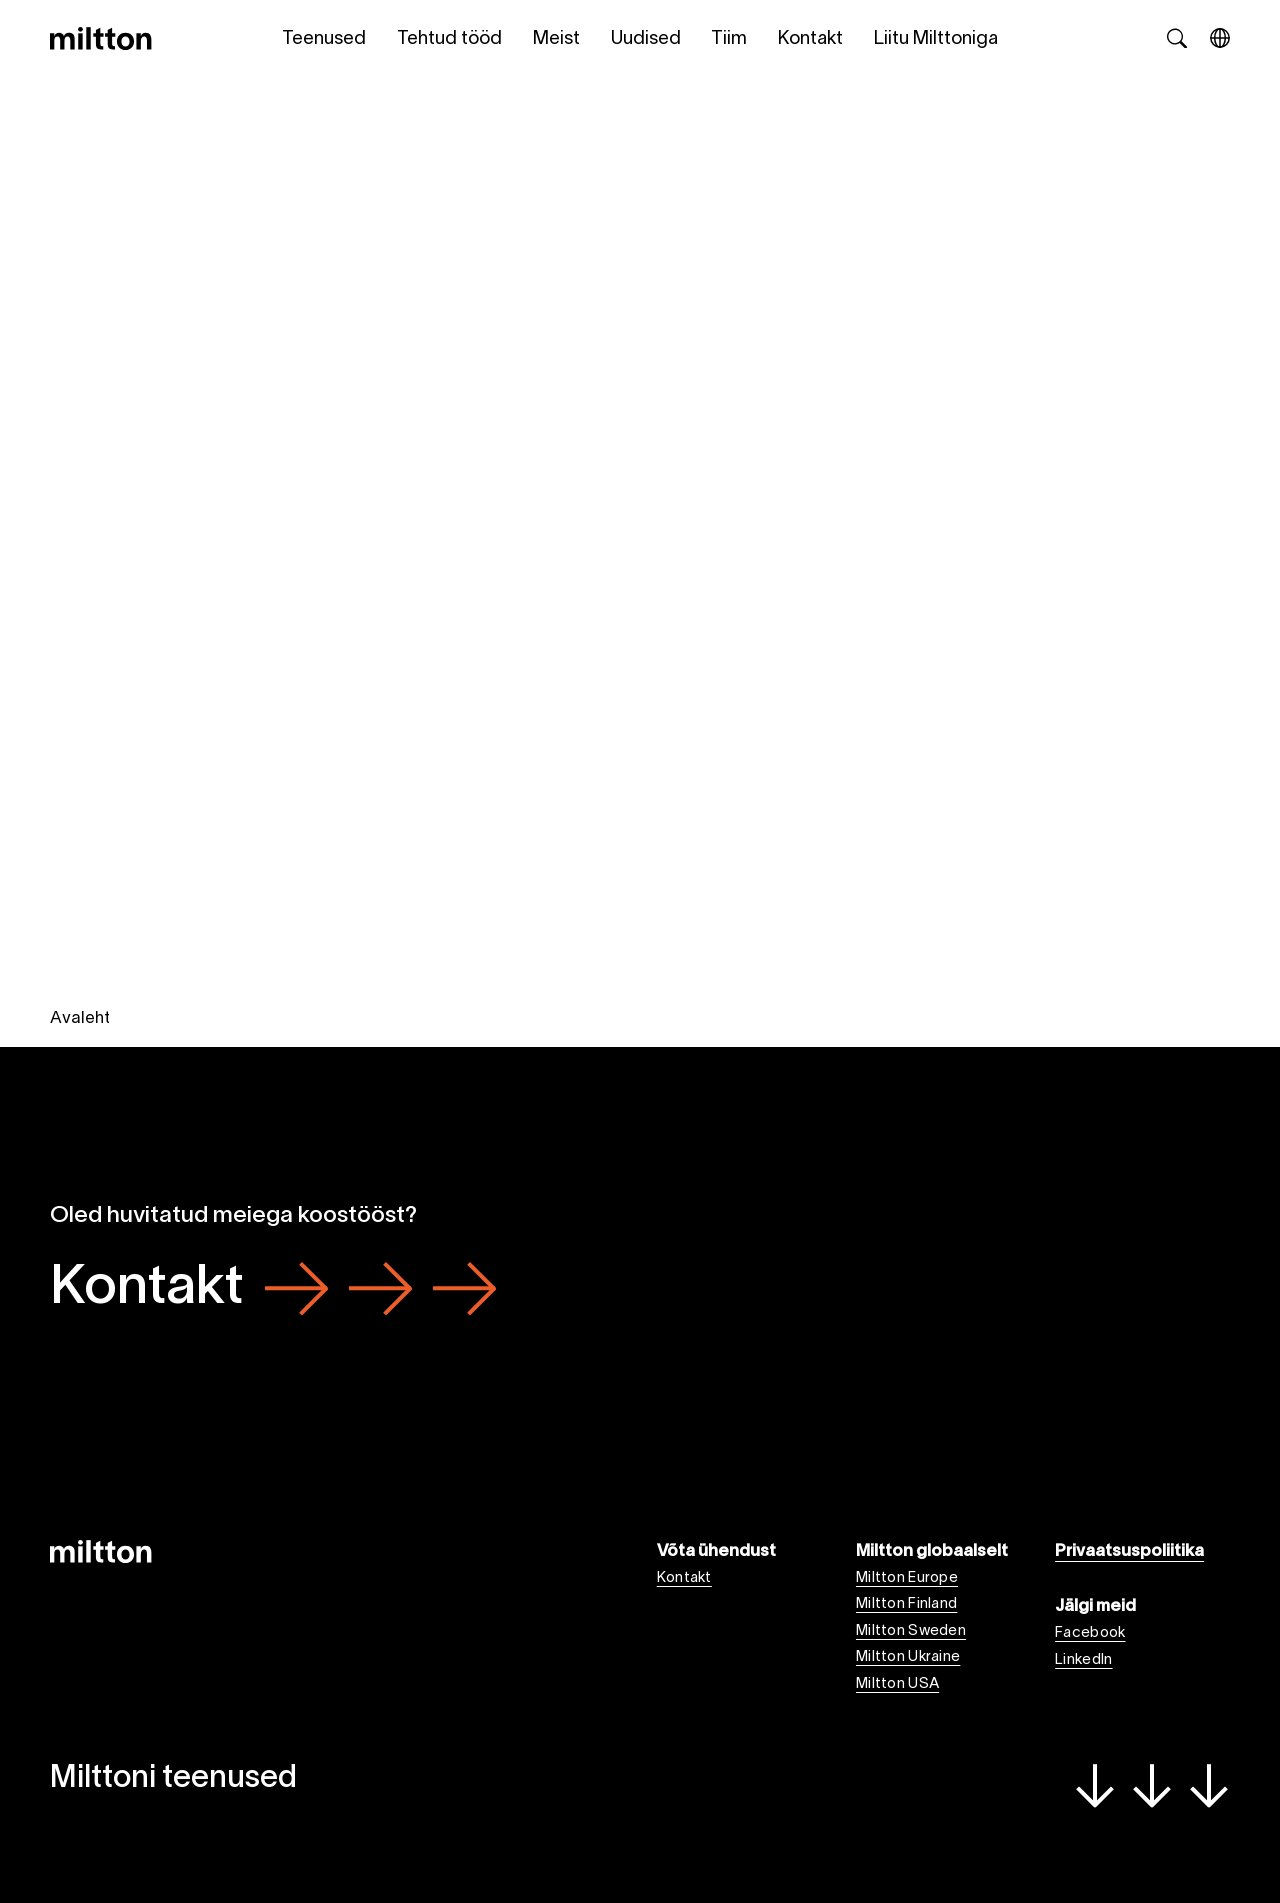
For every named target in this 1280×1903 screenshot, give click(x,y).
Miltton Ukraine (908, 1657)
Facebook (1090, 1633)
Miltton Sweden (911, 1631)
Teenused (324, 39)
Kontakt (810, 39)
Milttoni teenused (640, 1784)
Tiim (729, 39)
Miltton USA (897, 1684)
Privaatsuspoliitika (1129, 1551)
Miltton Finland (906, 1604)
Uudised (646, 39)
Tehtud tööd (449, 39)
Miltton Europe (907, 1578)
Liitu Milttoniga (936, 39)
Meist (556, 39)
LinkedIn (1083, 1660)
